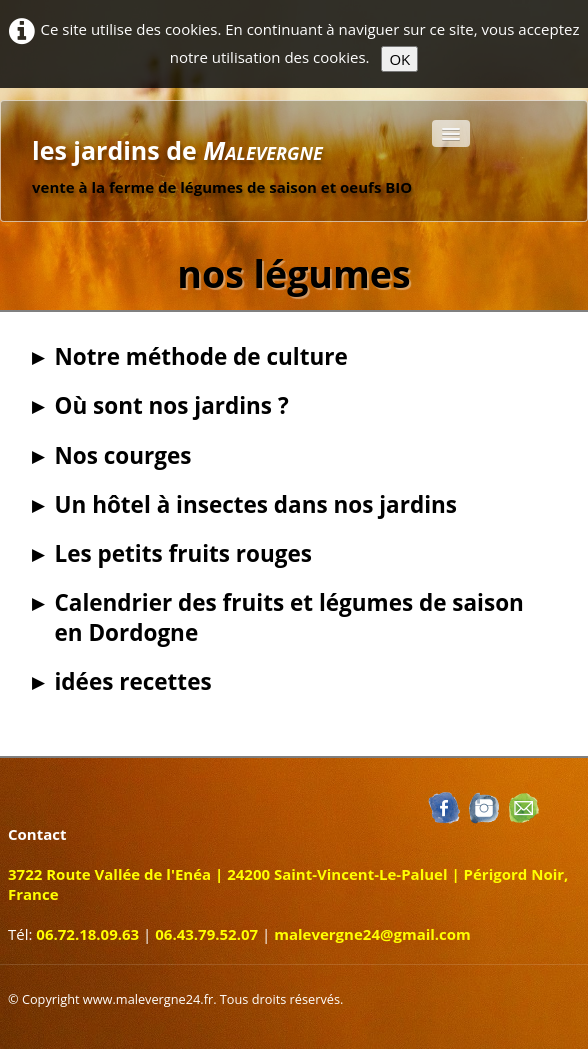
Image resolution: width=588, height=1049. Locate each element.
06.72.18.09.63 (87, 934)
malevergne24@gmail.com (372, 934)
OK (399, 59)
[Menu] (451, 133)
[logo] (222, 158)
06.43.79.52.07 (206, 934)
